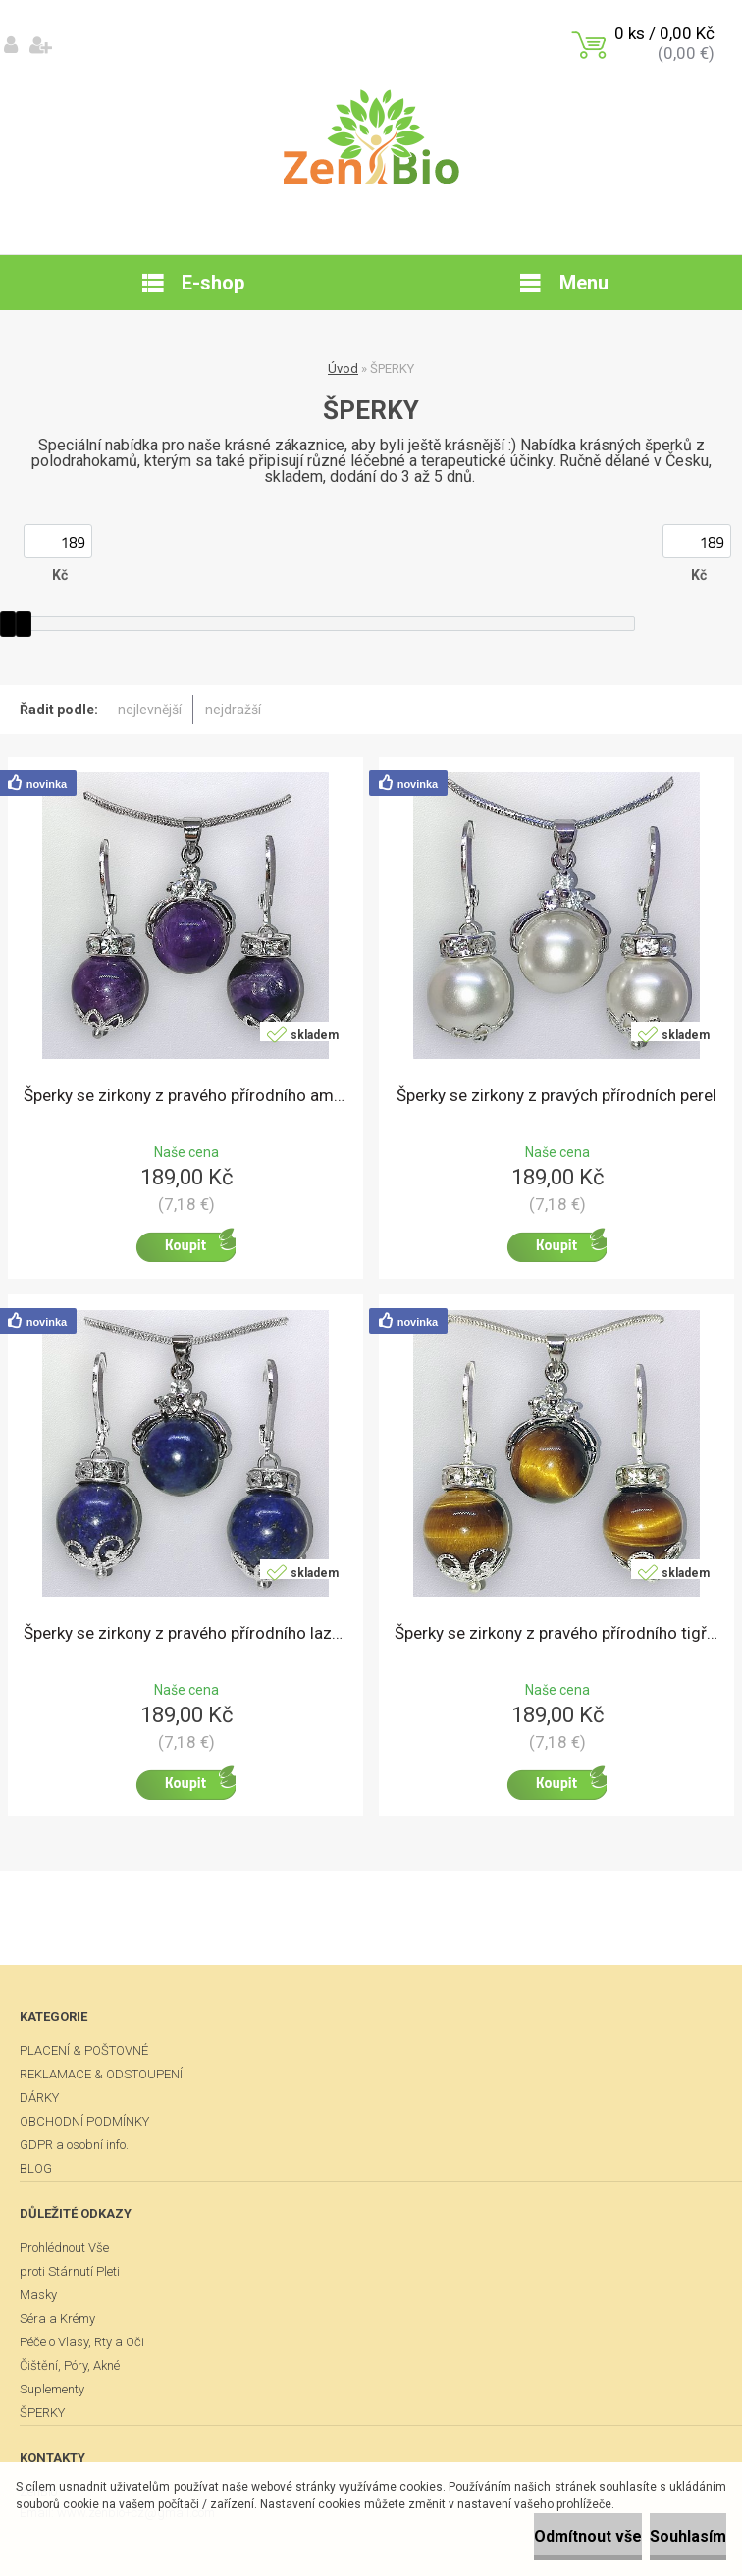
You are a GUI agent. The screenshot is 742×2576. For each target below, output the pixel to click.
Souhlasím (688, 2536)
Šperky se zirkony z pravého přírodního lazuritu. (185, 1633)
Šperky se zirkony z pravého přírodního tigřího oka (556, 1633)
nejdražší (233, 709)
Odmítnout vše (588, 2536)
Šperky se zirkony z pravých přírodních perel (556, 1095)
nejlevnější (150, 709)
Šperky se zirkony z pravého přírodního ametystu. (185, 1095)
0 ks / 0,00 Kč (664, 33)
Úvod (343, 368)
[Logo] (371, 137)
